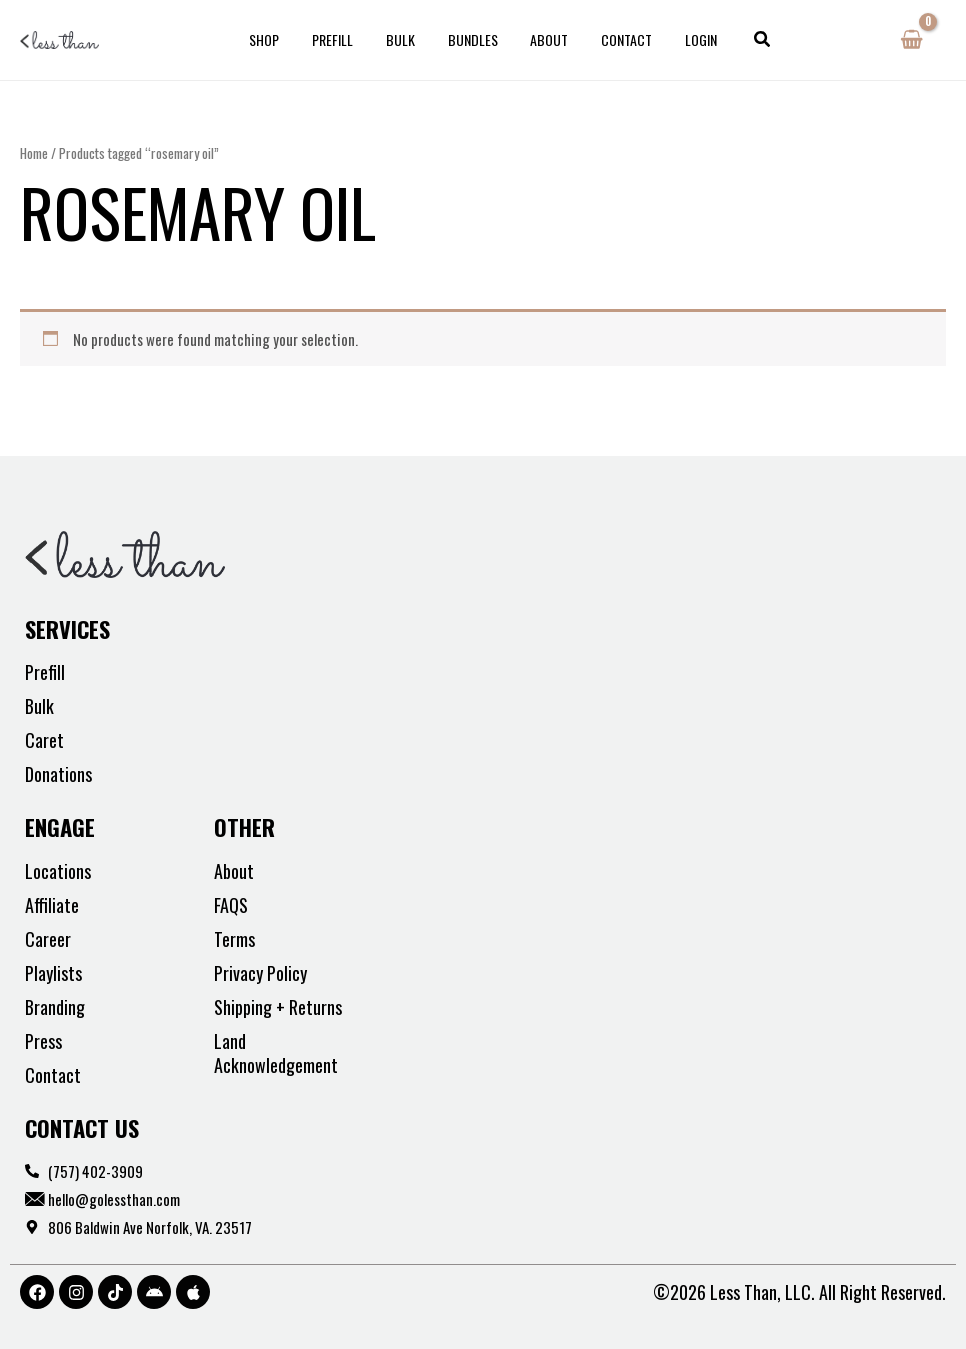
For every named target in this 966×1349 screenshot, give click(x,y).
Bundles (473, 39)
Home (34, 153)
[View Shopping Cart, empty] (911, 40)
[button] (746, 40)
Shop (279, 39)
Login (687, 39)
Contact (617, 39)
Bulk (405, 39)
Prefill (342, 39)
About (545, 39)
